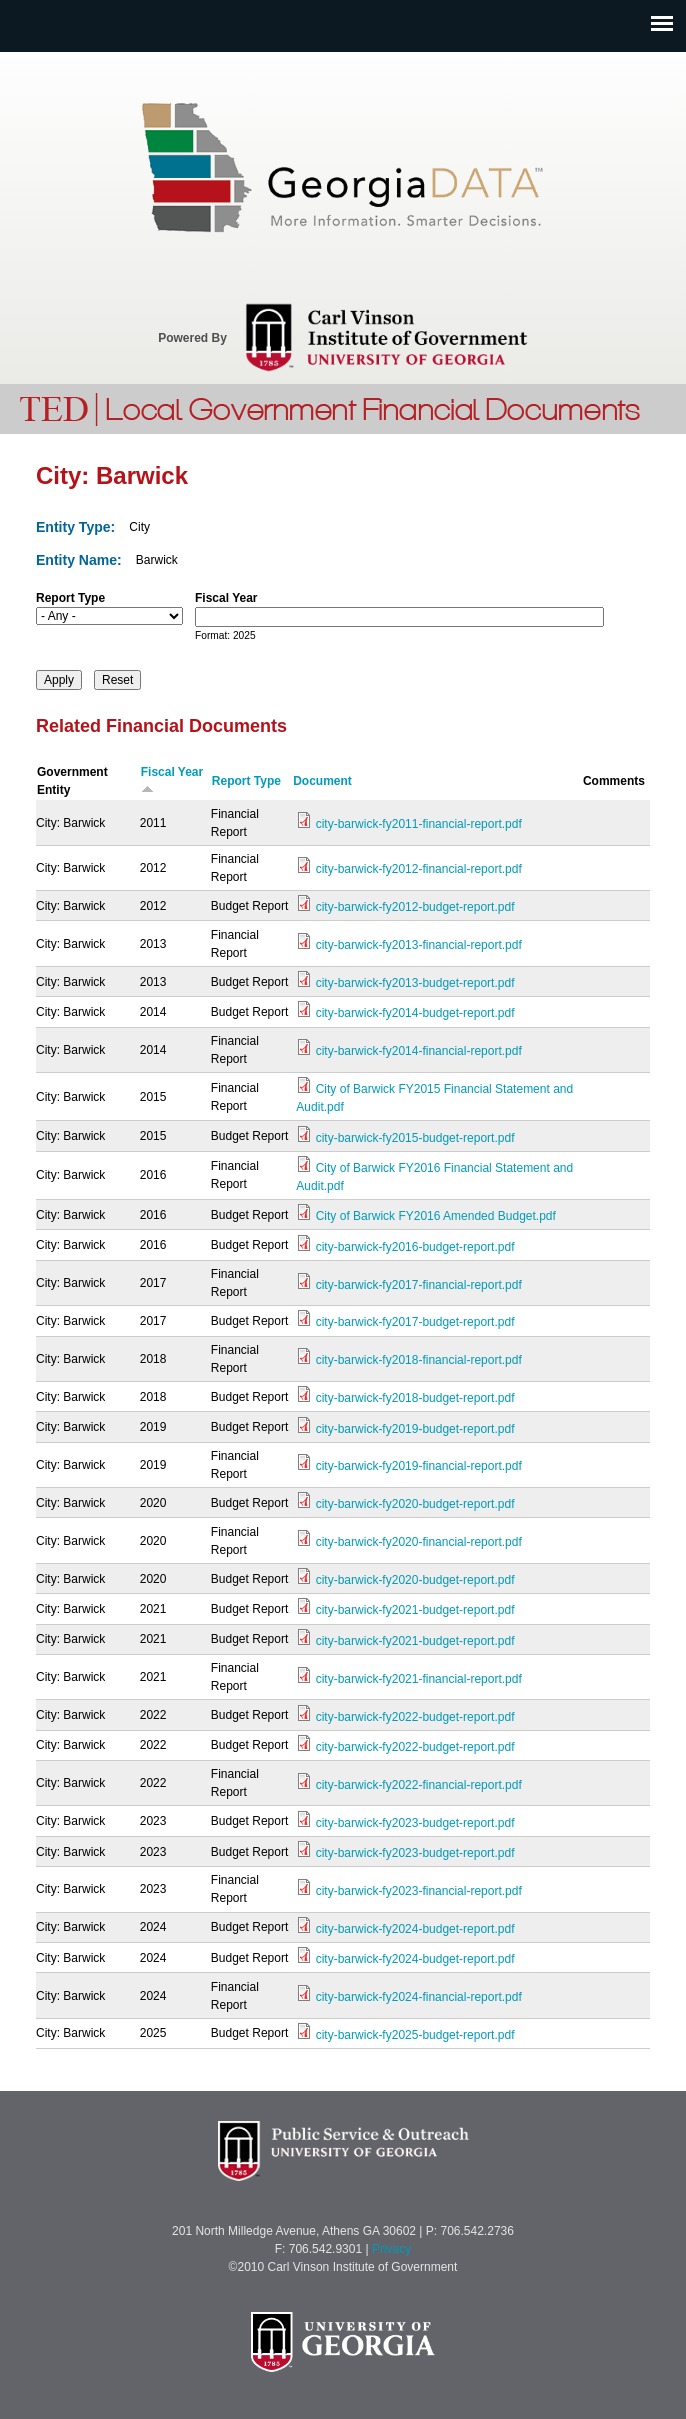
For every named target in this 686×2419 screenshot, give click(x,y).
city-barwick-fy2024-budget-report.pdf (415, 1929)
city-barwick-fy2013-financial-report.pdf (419, 945)
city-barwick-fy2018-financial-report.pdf (419, 1360)
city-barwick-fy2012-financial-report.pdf (419, 869)
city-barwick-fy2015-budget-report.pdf (415, 1138)
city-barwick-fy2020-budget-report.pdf (415, 1504)
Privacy (391, 2249)
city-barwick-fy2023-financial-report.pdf (419, 1891)
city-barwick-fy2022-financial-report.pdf (419, 1785)
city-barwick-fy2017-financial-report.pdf (419, 1285)
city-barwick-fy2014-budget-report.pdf (415, 1013)
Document (322, 781)
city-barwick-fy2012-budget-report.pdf (415, 907)
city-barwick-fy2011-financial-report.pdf (419, 824)
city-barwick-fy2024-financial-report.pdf (419, 1997)
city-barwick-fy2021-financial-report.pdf (419, 1679)
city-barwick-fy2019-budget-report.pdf (415, 1429)
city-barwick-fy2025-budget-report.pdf (415, 2035)
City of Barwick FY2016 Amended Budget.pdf (436, 1216)
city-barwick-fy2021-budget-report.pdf (415, 1610)
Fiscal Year (226, 598)
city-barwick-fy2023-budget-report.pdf (415, 1823)
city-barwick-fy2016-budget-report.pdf (415, 1247)
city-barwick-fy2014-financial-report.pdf (419, 1051)
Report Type (70, 598)
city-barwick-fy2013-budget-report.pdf (415, 983)
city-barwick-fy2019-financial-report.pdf (419, 1466)
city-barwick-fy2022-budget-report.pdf (415, 1717)
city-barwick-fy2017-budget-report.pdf (415, 1322)
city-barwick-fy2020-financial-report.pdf (419, 1542)
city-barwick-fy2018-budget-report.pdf (415, 1398)
